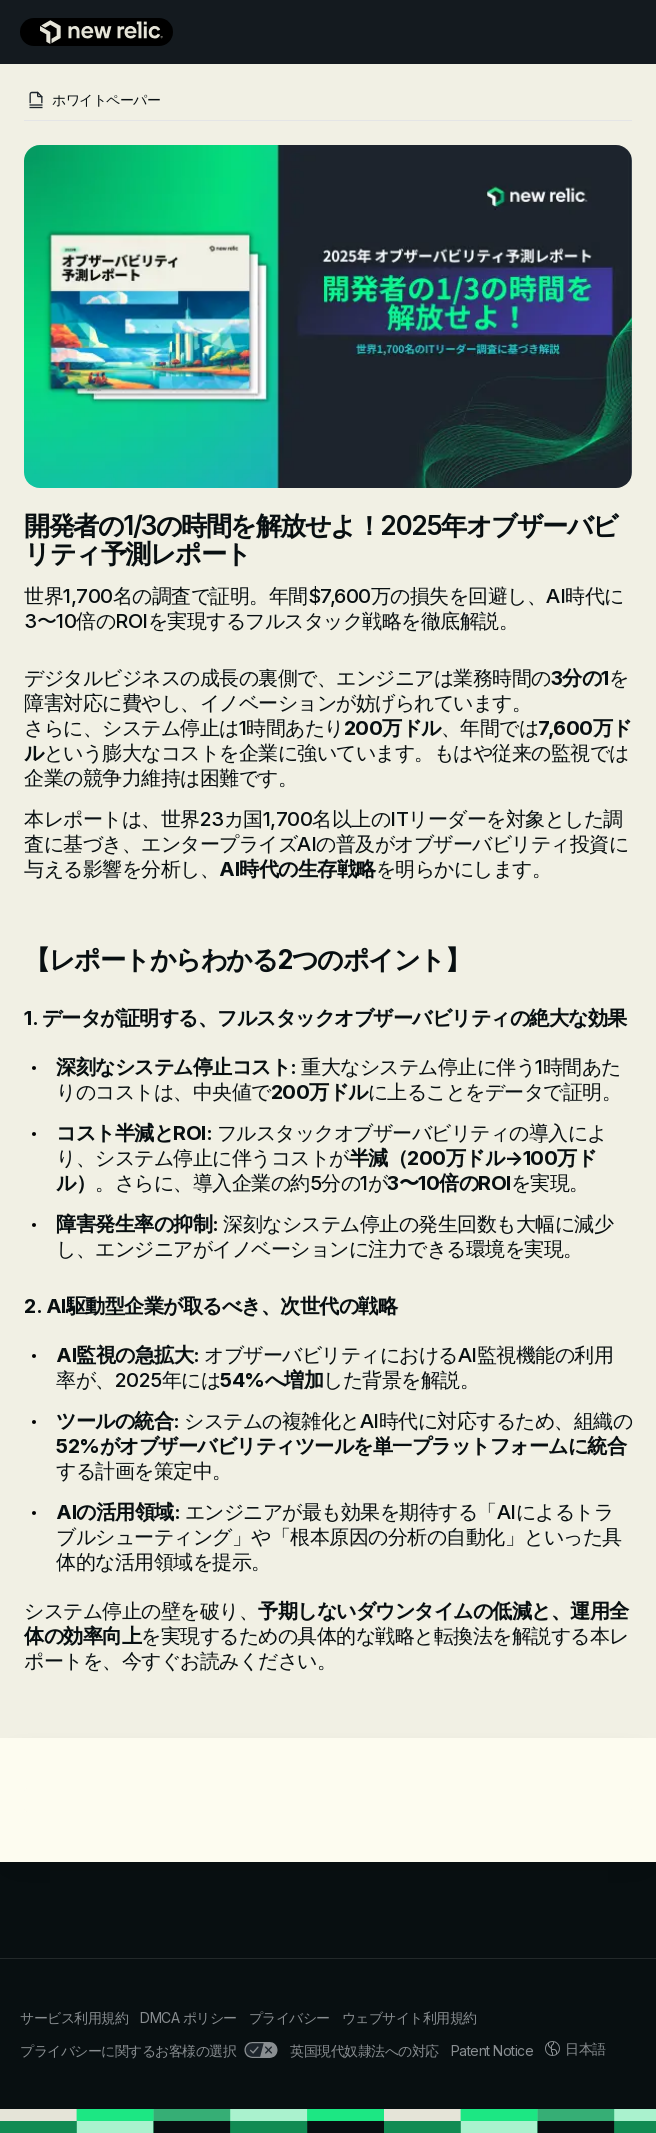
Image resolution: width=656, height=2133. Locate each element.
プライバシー (289, 2017)
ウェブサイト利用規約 (409, 2017)
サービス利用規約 (74, 2017)
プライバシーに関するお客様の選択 (149, 2050)
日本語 (575, 2048)
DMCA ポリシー (188, 2017)
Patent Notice (492, 2050)
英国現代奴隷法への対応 (364, 2050)
